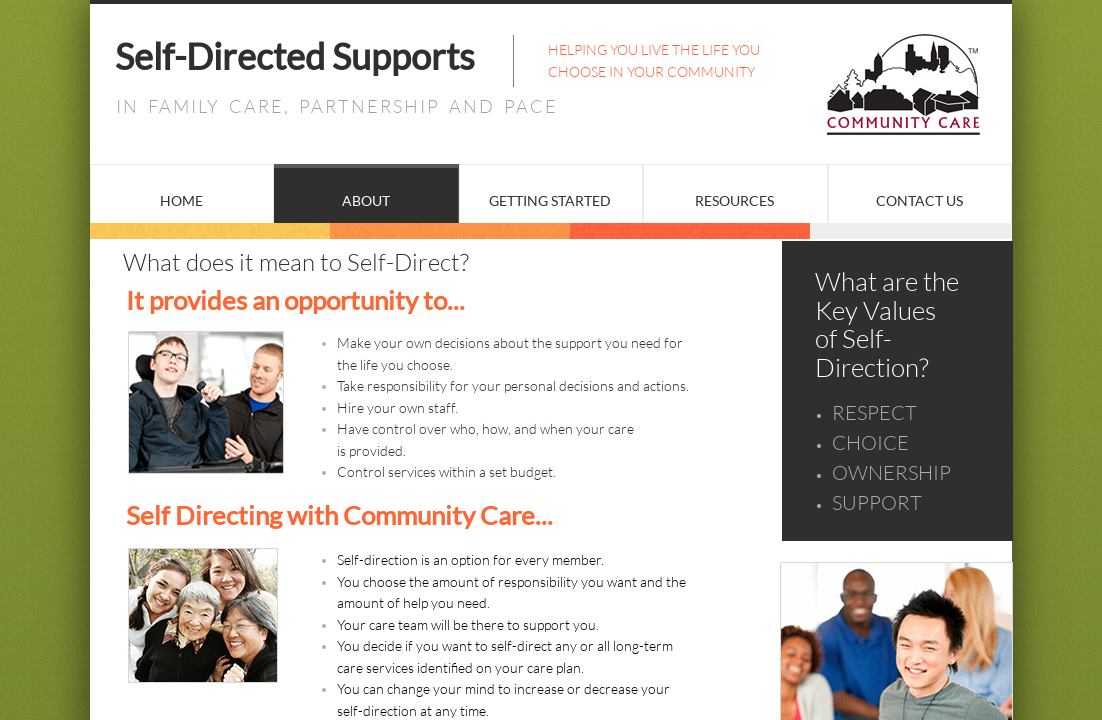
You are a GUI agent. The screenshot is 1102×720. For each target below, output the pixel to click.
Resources (734, 200)
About (366, 200)
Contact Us (919, 200)
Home (181, 200)
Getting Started (550, 200)
